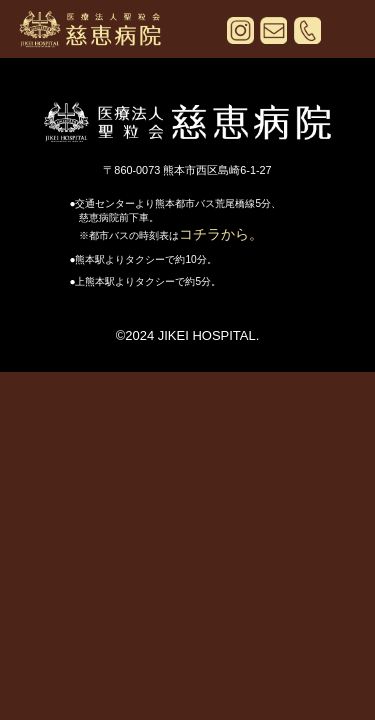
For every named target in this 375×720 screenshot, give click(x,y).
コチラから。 (221, 234)
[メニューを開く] (342, 34)
